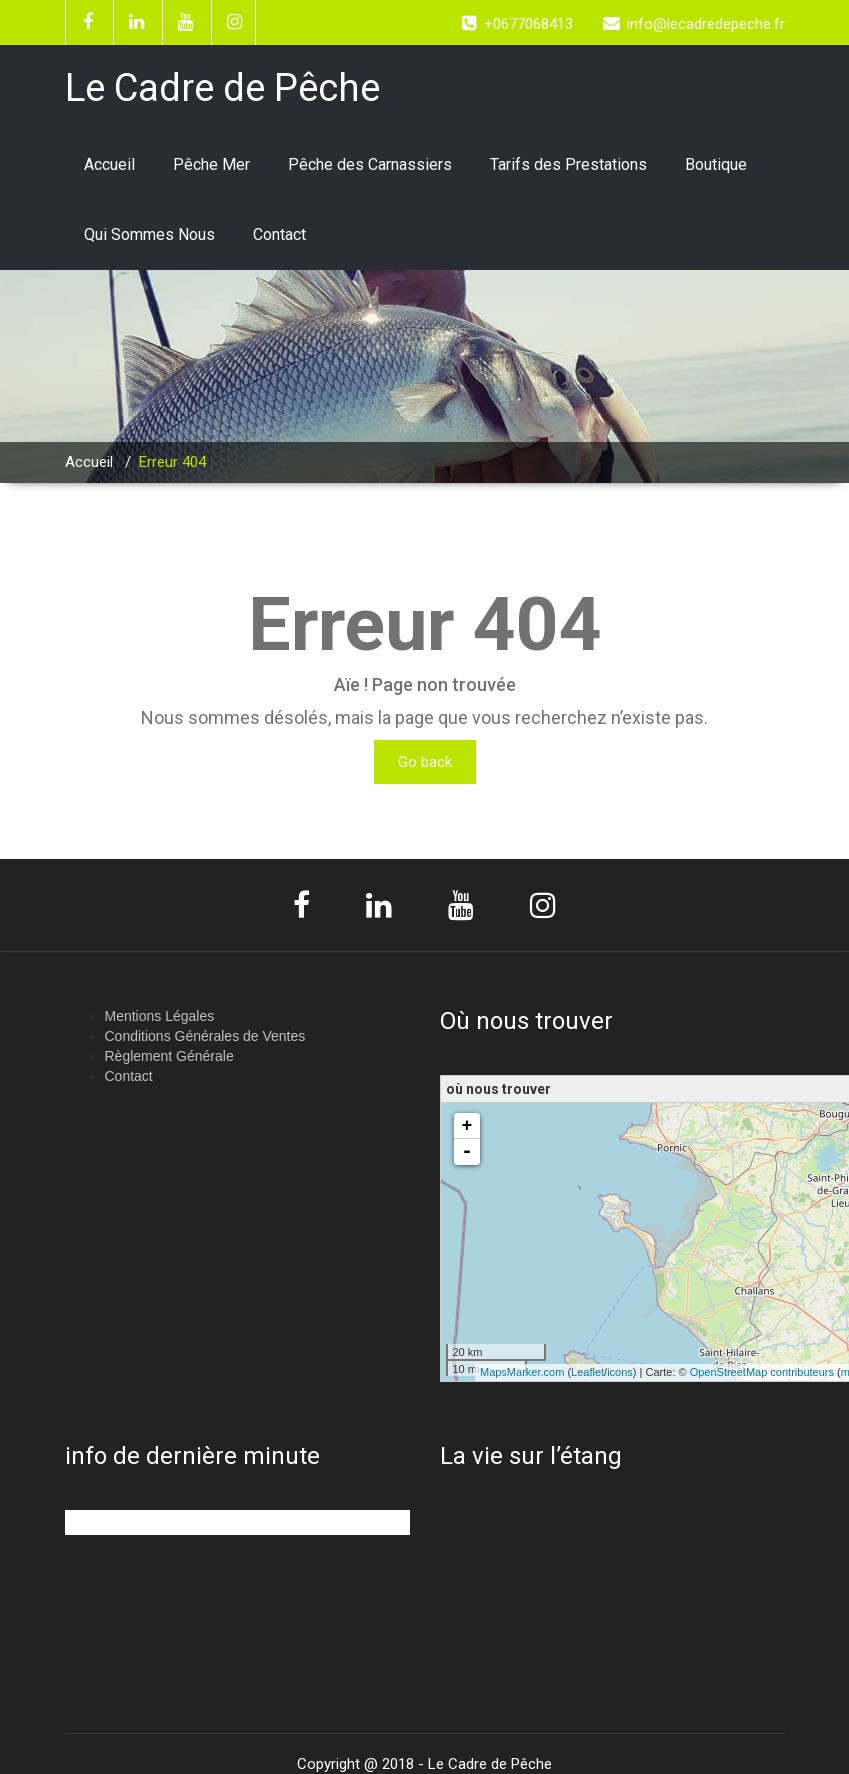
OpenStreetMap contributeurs (762, 1372)
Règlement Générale (169, 1056)
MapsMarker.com (522, 1372)
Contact (279, 234)
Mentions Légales (160, 1016)
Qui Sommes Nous (149, 234)
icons (620, 1372)
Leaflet (587, 1372)
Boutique (716, 164)
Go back (425, 762)
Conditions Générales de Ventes (205, 1036)
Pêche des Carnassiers (370, 164)
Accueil (109, 164)
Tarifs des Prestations (568, 164)
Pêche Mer (211, 164)
